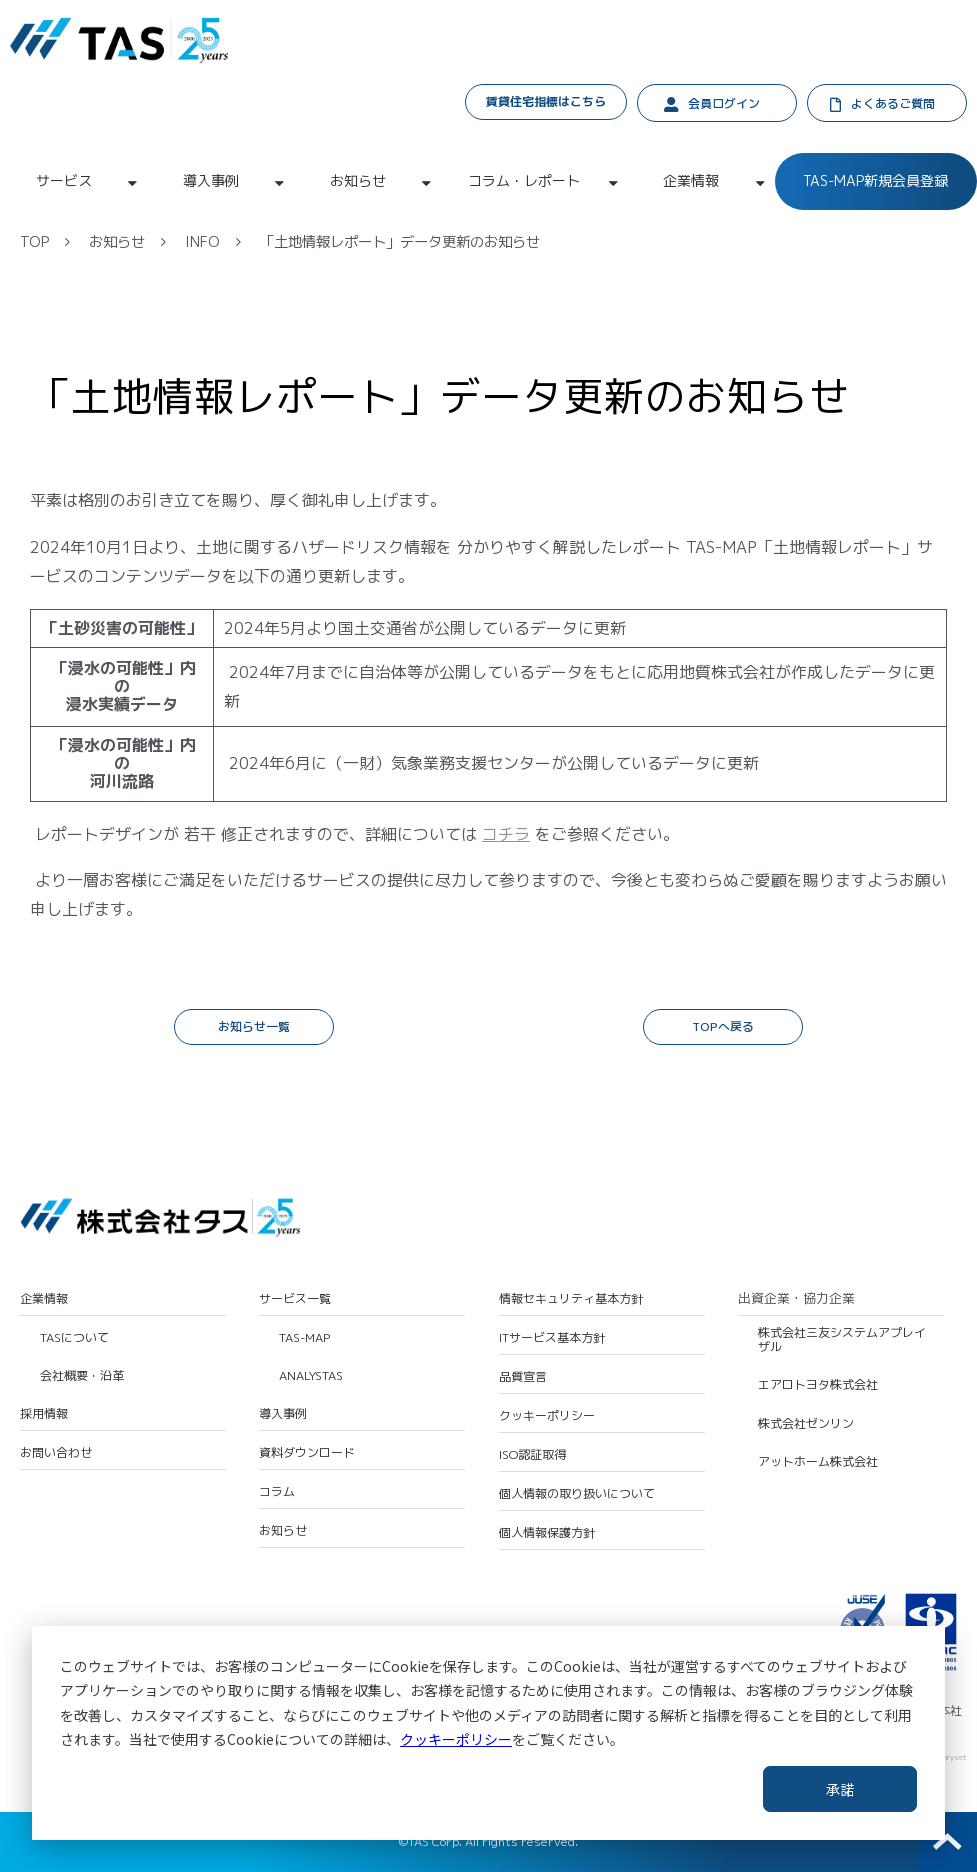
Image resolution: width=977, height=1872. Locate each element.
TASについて (74, 1338)
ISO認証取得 (532, 1455)
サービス (64, 180)
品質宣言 (523, 1377)
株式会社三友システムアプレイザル (842, 1340)
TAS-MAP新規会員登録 (875, 180)
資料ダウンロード (307, 1453)
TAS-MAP (304, 1338)
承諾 (840, 1789)
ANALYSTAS (311, 1376)
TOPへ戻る (723, 1026)
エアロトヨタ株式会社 (818, 1385)
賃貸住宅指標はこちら (546, 101)
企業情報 (691, 180)
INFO (202, 242)
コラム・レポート (524, 180)
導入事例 (211, 180)
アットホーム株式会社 (818, 1462)
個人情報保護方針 (547, 1533)
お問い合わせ (56, 1453)
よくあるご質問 (893, 103)
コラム (277, 1492)
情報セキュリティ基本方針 (571, 1299)
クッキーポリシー (456, 1739)
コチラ (506, 834)
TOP (34, 242)
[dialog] (488, 1733)
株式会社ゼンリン (806, 1424)
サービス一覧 (295, 1299)
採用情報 (44, 1414)
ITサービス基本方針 (552, 1338)
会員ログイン (724, 103)
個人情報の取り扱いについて (577, 1494)
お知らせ (358, 180)
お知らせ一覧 (254, 1026)
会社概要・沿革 (82, 1376)
